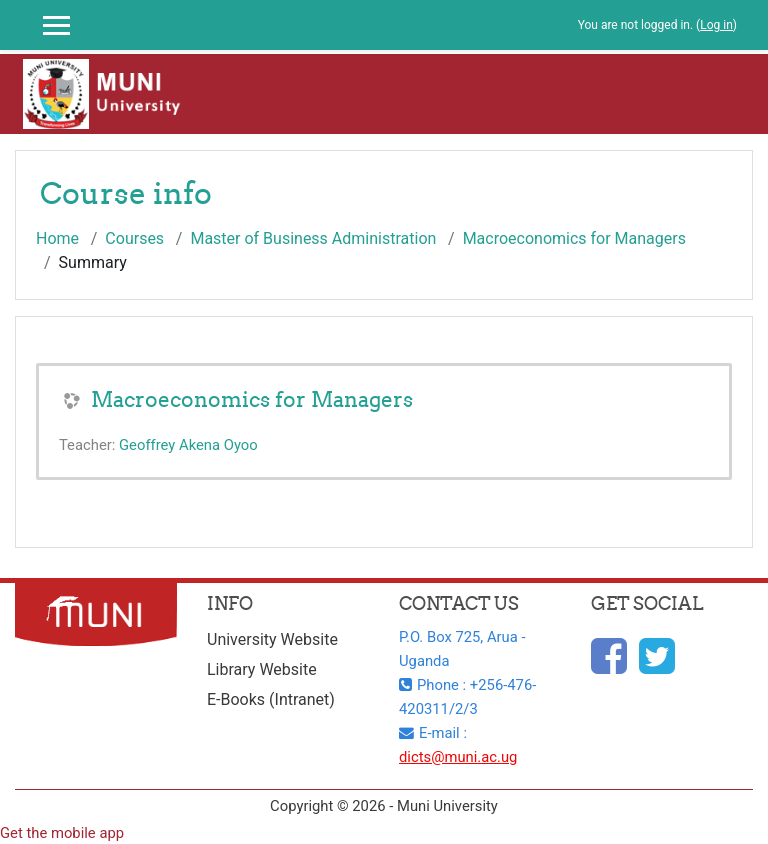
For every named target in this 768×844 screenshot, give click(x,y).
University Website (272, 639)
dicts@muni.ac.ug (458, 757)
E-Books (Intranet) (271, 699)
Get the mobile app (62, 833)
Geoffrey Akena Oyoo (188, 445)
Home (57, 238)
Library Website (262, 669)
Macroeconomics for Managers (574, 238)
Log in (716, 25)
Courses (134, 238)
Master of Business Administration (313, 238)
